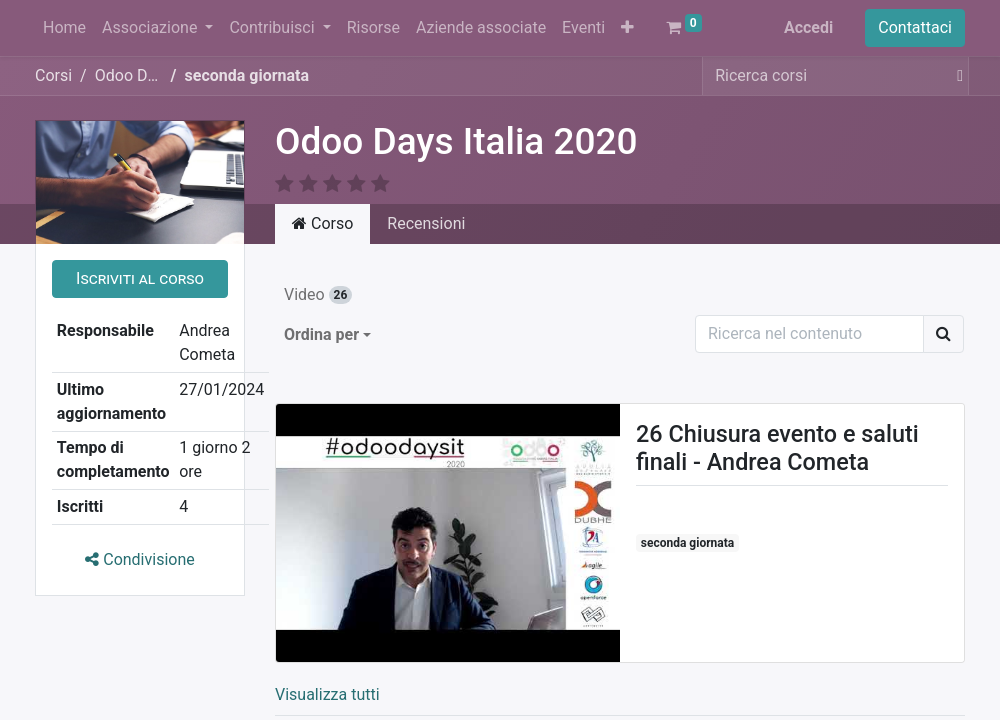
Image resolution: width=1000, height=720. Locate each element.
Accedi (808, 27)
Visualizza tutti (327, 694)
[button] (627, 28)
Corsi (53, 75)
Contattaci (915, 27)
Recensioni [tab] (426, 223)
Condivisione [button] (140, 559)
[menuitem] (64, 28)
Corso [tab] (322, 223)
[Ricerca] (943, 334)
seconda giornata (687, 543)
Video (318, 294)
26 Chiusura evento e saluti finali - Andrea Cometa (777, 448)
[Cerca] (956, 76)
